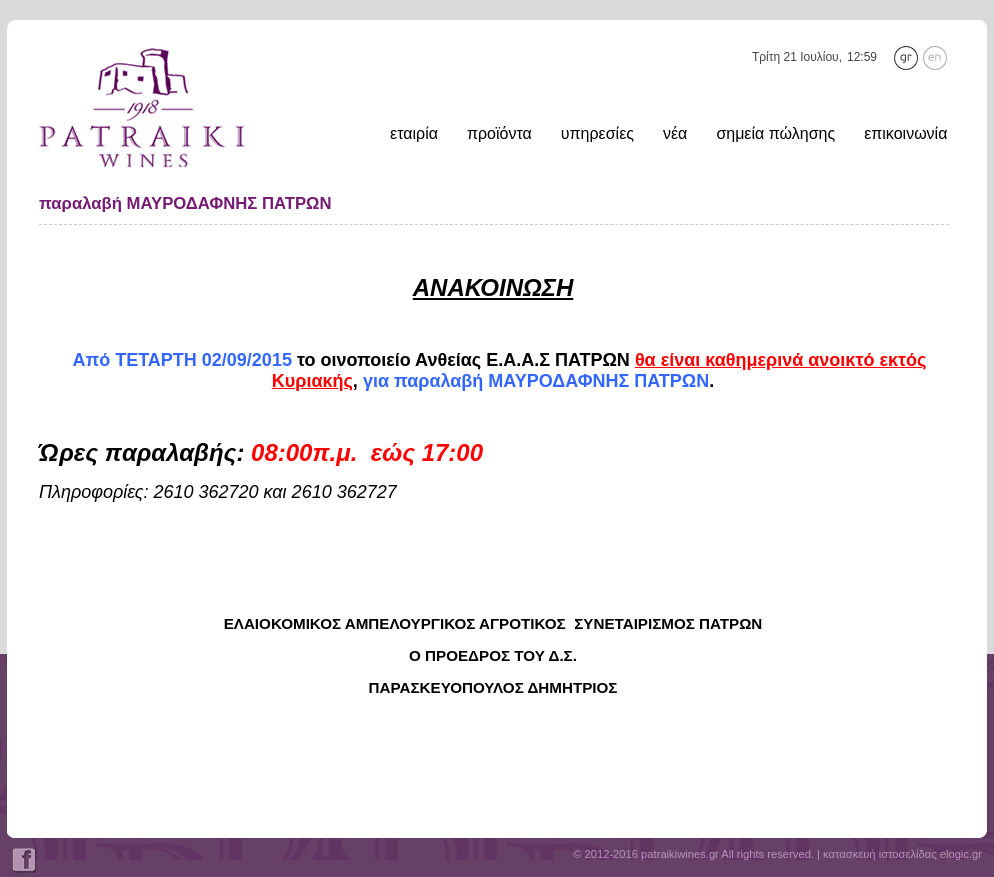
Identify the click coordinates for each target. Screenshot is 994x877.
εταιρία (414, 133)
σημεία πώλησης (775, 133)
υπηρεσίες (597, 133)
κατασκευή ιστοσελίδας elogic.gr (902, 854)
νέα (675, 133)
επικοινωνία (905, 133)
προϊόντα (499, 133)
